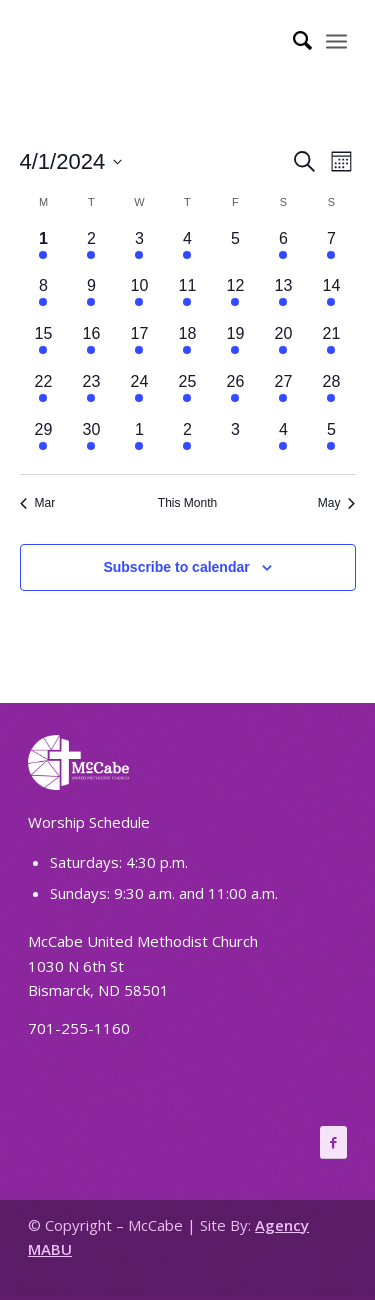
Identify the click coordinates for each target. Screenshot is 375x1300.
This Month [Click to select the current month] (187, 503)
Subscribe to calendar (176, 567)
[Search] (292, 40)
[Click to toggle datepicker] (71, 161)
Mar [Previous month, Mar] (38, 503)
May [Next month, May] (337, 503)
